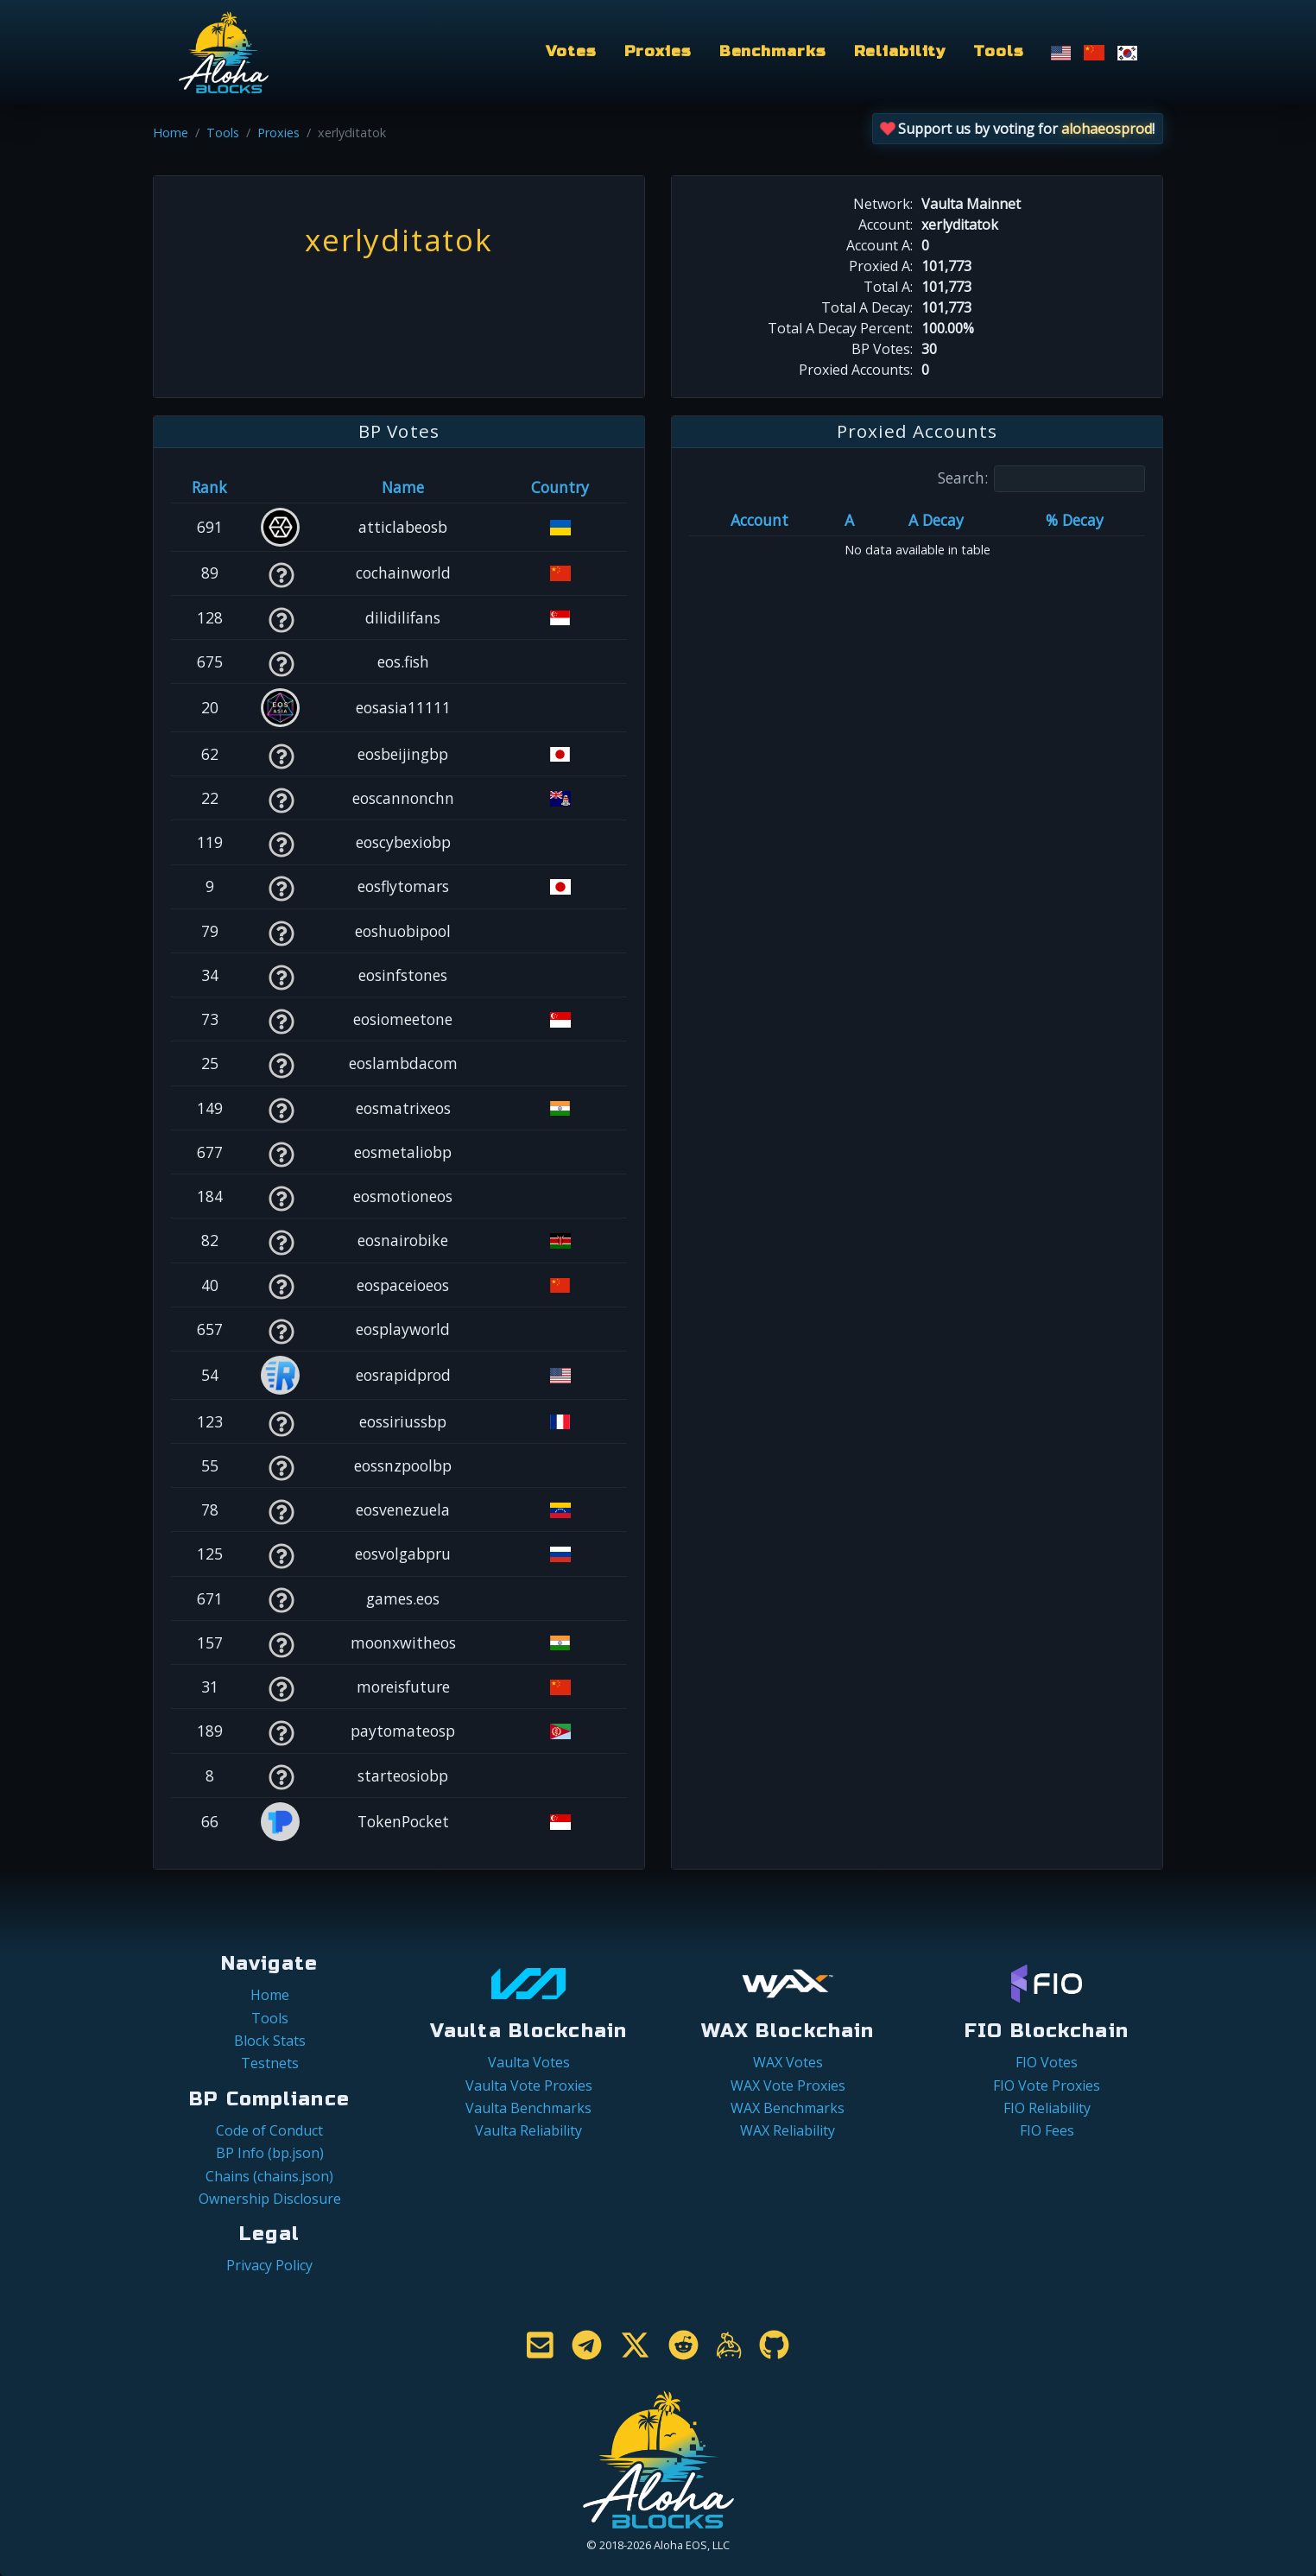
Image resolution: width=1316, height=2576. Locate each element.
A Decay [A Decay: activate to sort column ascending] (936, 520)
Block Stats (270, 2040)
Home (170, 132)
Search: (1041, 478)
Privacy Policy (269, 2265)
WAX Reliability (787, 2130)
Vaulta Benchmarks (528, 2107)
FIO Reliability (1047, 2107)
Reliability (900, 51)
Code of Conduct (269, 2130)
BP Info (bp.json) (270, 2152)
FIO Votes (1046, 2062)
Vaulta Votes (529, 2062)
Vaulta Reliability (528, 2130)
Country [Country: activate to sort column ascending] (560, 487)
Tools (998, 51)
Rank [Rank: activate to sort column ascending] (209, 487)
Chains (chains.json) (269, 2176)
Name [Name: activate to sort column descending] (403, 487)
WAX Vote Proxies (788, 2085)
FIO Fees (1047, 2130)
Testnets (270, 2063)
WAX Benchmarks (788, 2107)
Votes (571, 51)
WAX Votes (788, 2062)
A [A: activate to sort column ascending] (849, 520)
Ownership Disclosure (270, 2198)
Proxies (658, 51)
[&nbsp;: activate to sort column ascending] (281, 487)
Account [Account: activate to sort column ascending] (759, 520)
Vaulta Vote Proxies (528, 2085)
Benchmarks (772, 51)
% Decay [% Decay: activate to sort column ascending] (1075, 520)
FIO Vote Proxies (1046, 2085)
